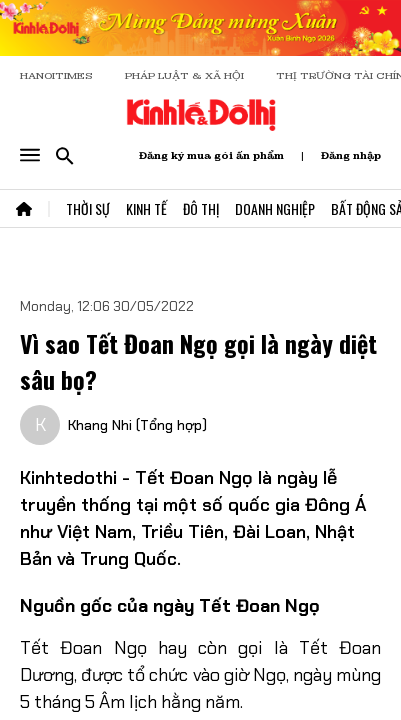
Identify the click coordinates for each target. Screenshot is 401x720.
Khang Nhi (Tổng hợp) (137, 425)
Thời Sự (88, 208)
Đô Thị (201, 208)
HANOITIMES (56, 75)
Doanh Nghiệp (275, 208)
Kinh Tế (146, 208)
